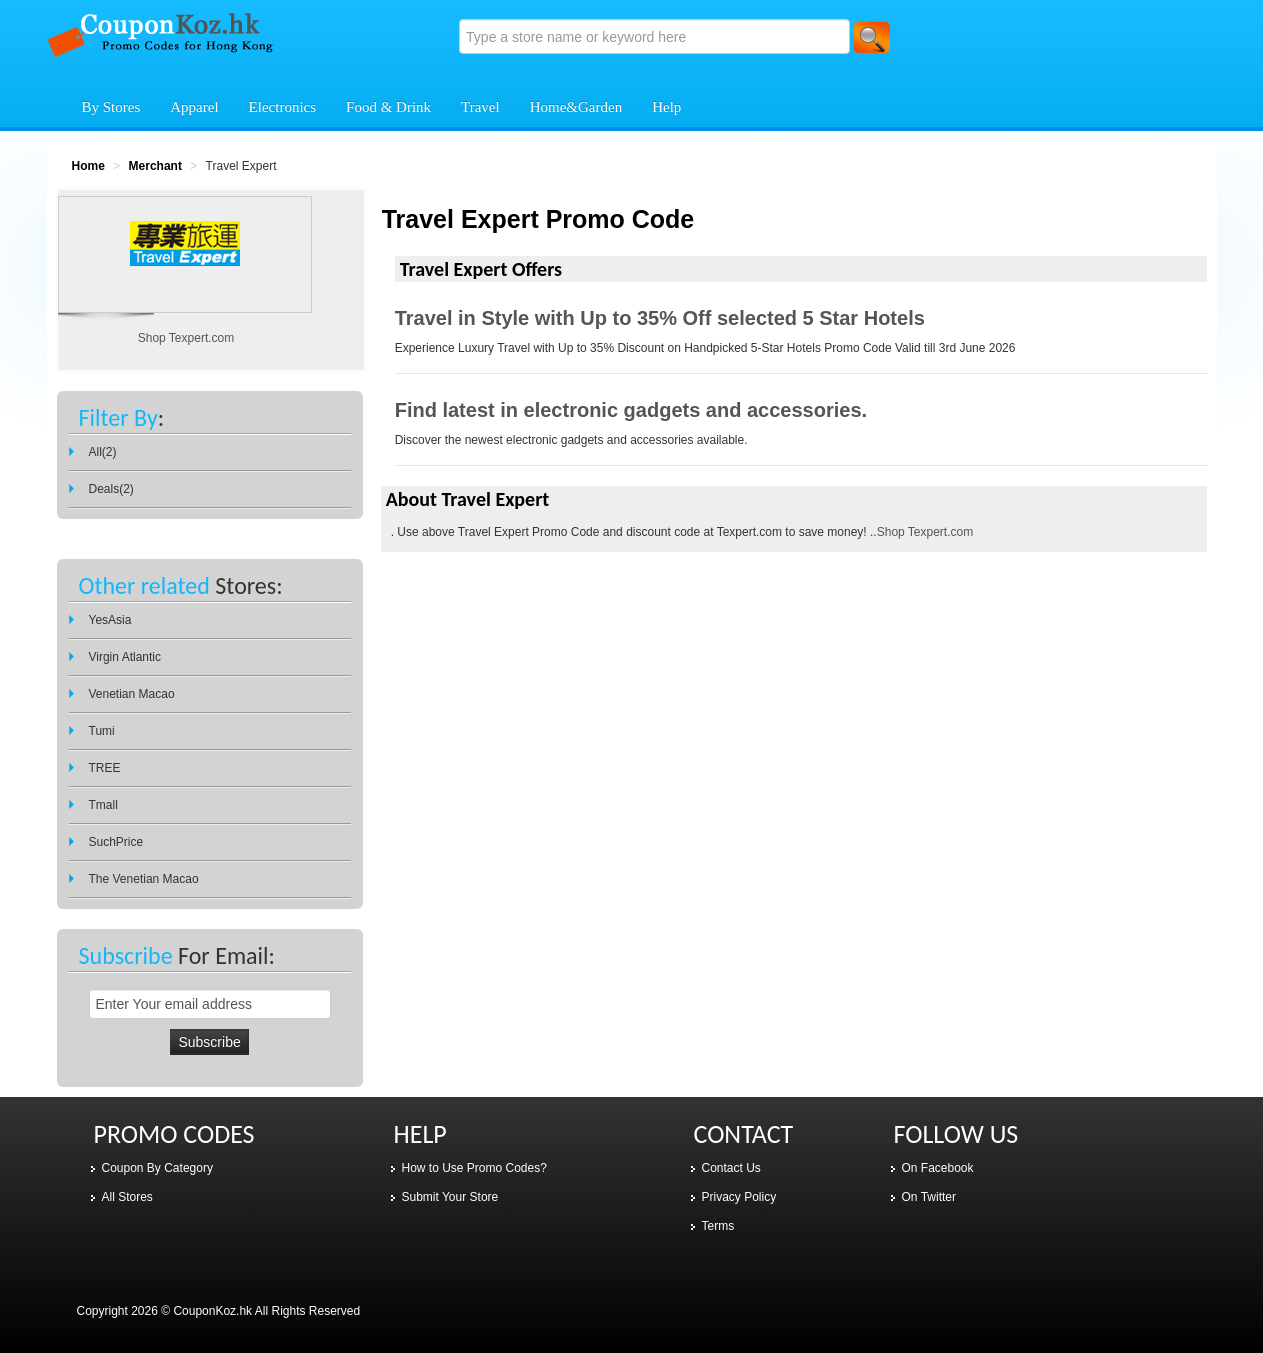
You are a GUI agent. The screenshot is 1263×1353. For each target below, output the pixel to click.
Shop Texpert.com (925, 532)
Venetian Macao (132, 694)
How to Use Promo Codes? (474, 1168)
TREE (105, 768)
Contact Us (731, 1168)
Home (88, 166)
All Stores (127, 1197)
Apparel (194, 107)
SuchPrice (116, 842)
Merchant (155, 166)
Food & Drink (388, 107)
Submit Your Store (450, 1197)
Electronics (282, 107)
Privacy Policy (739, 1197)
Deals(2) (111, 489)
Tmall (103, 805)
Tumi (102, 731)
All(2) (103, 452)
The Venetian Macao (144, 879)
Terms (718, 1226)
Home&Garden (576, 107)
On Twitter (929, 1197)
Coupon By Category (157, 1168)
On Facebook (938, 1168)
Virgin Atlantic (125, 657)
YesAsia (110, 620)
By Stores (111, 107)
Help (666, 107)
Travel (480, 107)
